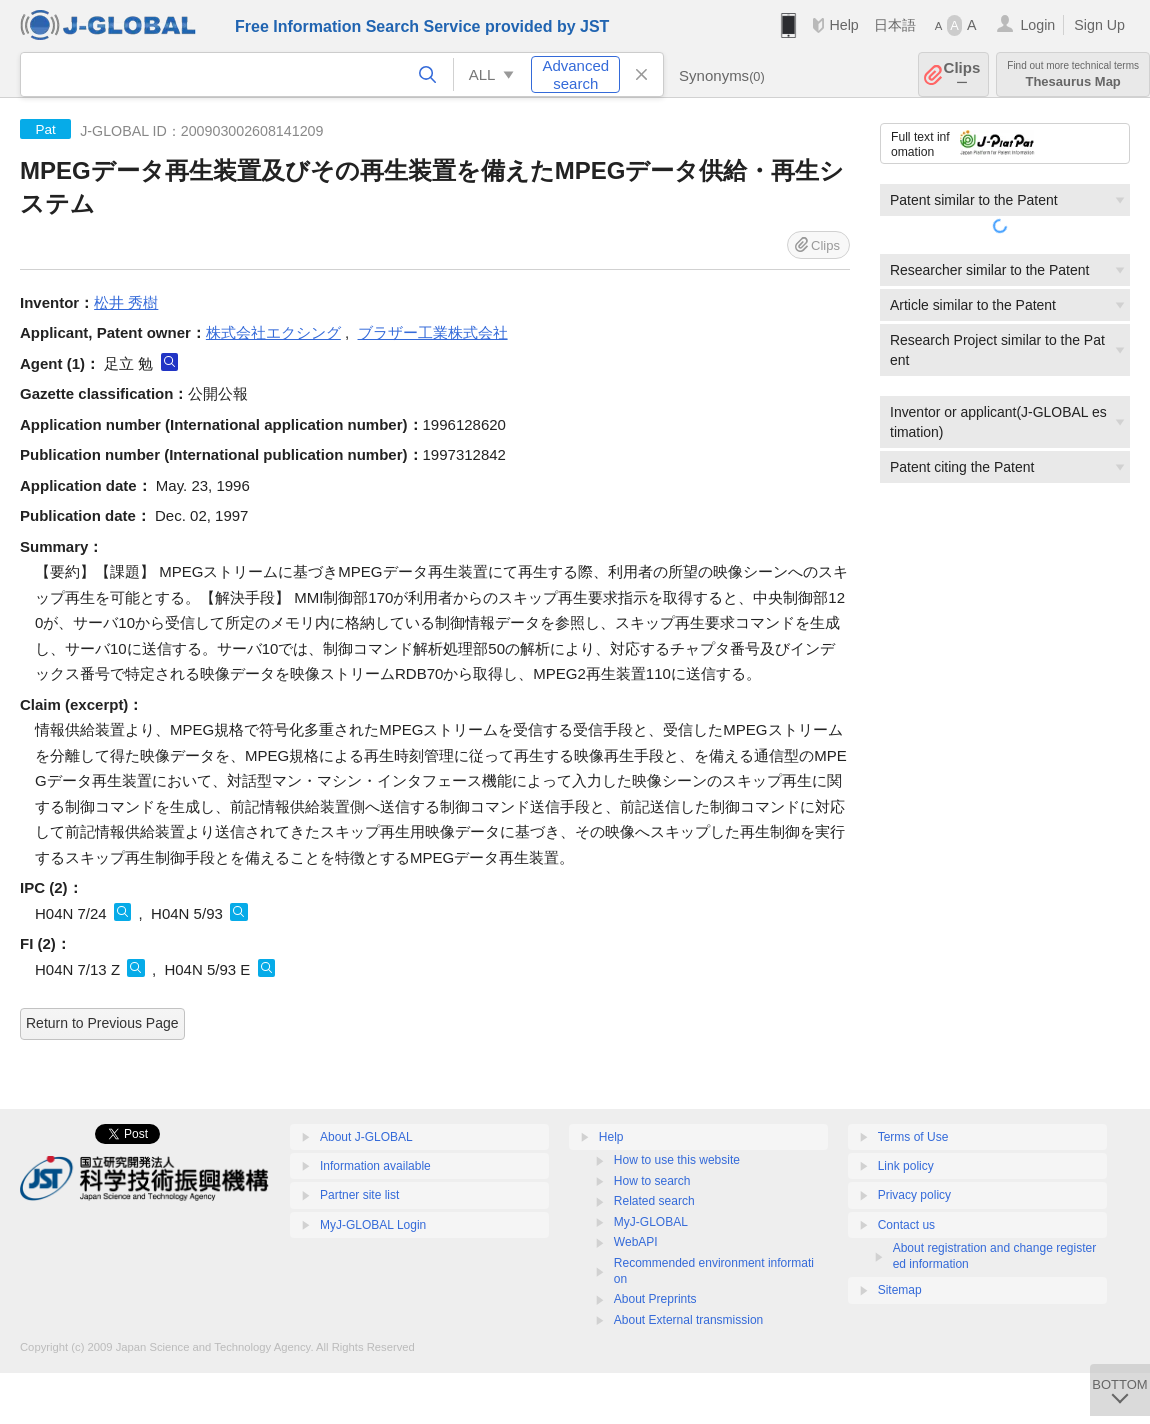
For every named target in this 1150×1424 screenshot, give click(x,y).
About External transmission (688, 1320)
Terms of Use (913, 1137)
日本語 (895, 25)
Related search (654, 1201)
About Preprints (655, 1299)
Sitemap (900, 1290)
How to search (652, 1181)
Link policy (906, 1166)
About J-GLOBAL (366, 1137)
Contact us (906, 1225)
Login (1037, 25)
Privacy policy (914, 1195)
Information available (375, 1166)
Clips (962, 74)
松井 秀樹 (126, 302)
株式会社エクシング (273, 332)
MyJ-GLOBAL (651, 1222)
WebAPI (636, 1242)
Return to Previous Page (102, 1023)
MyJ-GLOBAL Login (373, 1225)
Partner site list (359, 1195)
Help (843, 25)
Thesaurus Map (1073, 74)
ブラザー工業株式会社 (433, 332)
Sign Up (1099, 25)
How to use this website (677, 1160)
